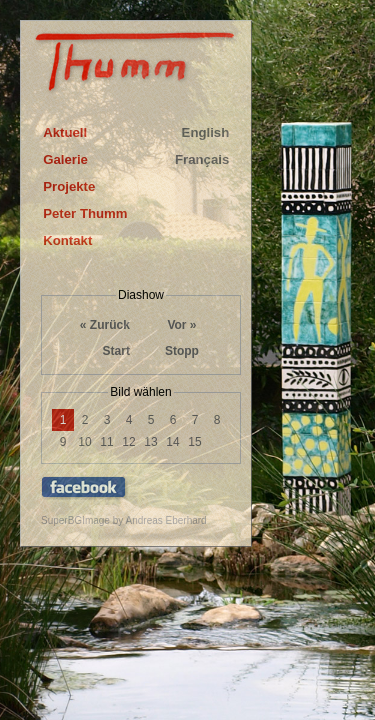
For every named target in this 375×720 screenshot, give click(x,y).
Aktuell (65, 132)
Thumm (136, 67)
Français (202, 159)
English (206, 132)
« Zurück (105, 325)
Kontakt (67, 240)
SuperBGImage (75, 520)
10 (84, 442)
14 (172, 442)
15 (194, 442)
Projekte (69, 186)
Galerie (65, 159)
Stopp (182, 351)
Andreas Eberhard (166, 520)
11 (106, 442)
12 (128, 442)
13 (150, 442)
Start (116, 351)
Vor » (181, 325)
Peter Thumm (85, 213)
